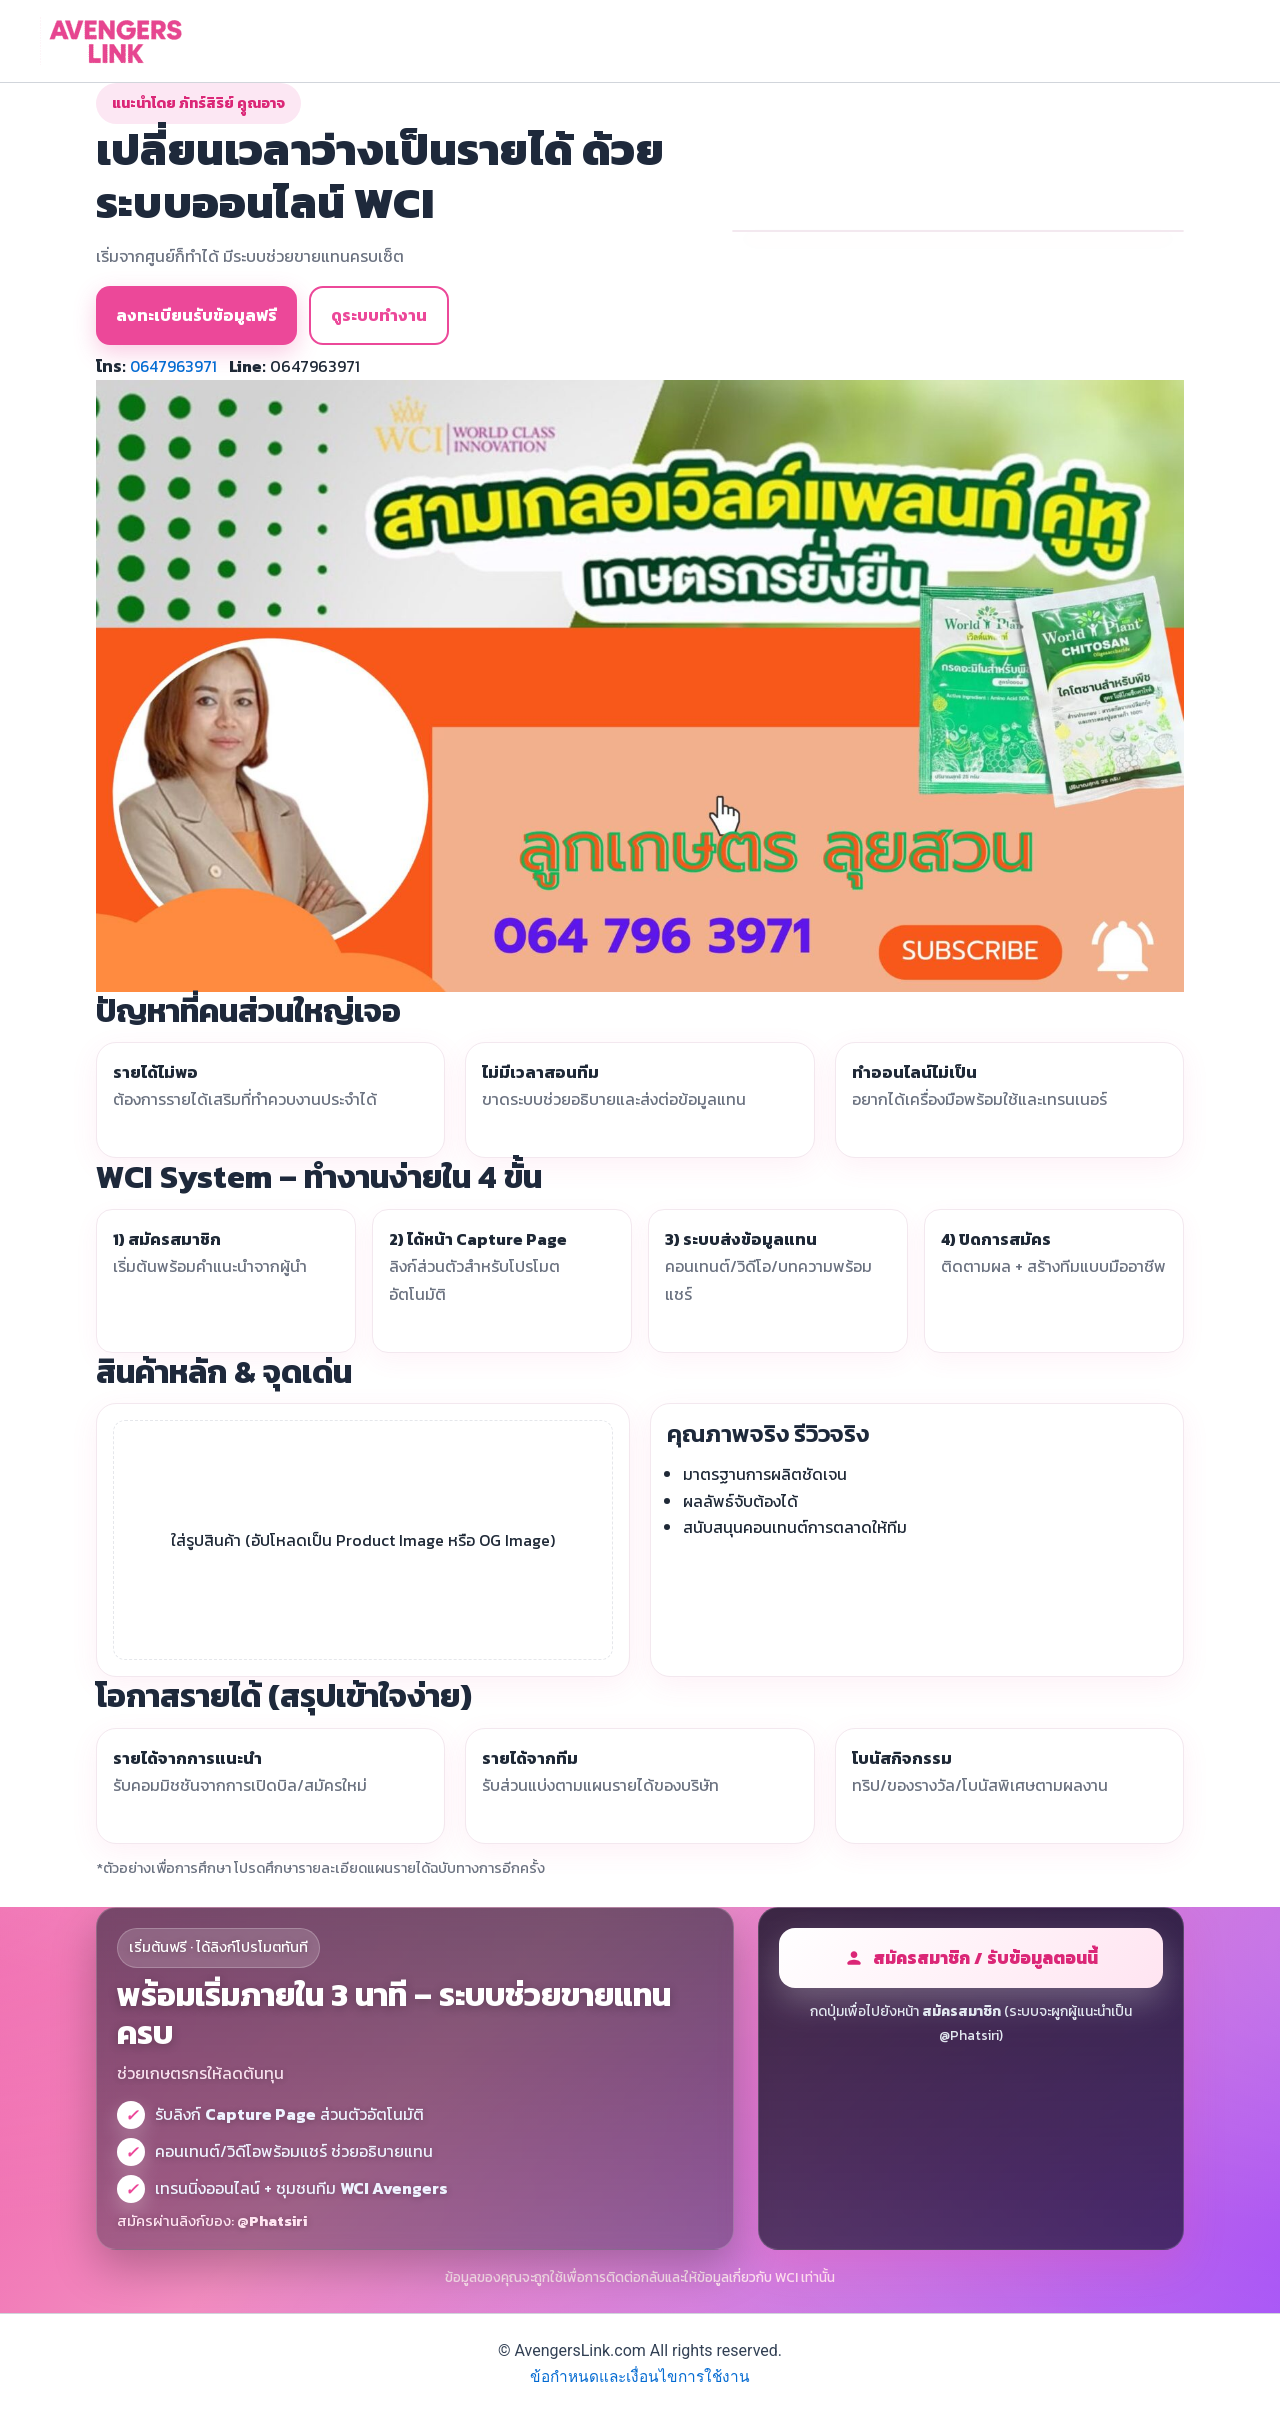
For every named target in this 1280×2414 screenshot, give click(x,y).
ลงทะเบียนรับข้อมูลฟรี (196, 315)
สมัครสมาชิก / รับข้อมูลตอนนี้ (971, 1958)
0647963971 (175, 366)
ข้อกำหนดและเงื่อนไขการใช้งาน (640, 2376)
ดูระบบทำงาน (379, 315)
